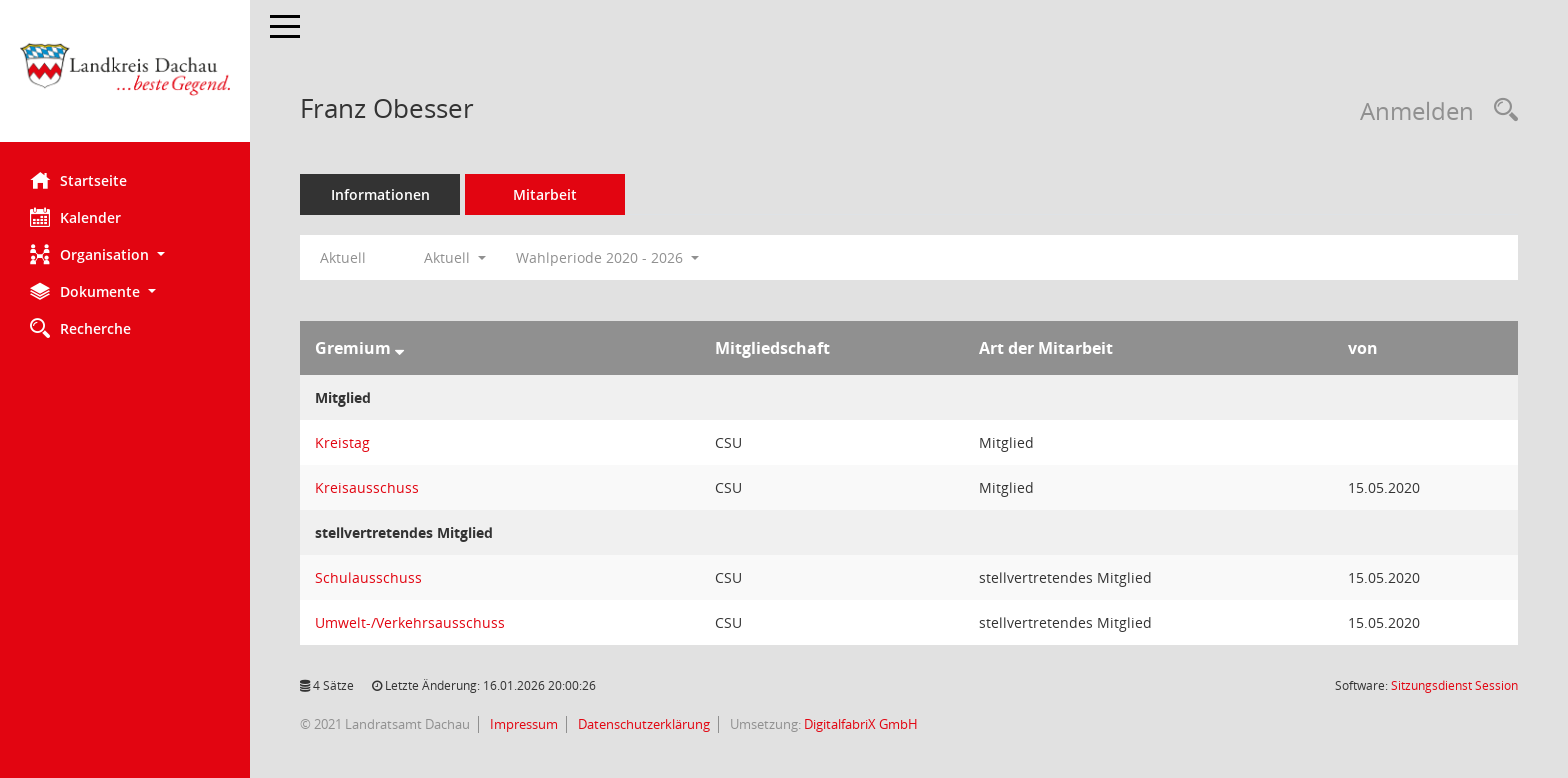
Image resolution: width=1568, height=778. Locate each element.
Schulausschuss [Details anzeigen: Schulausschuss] (368, 577)
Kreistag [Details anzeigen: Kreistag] (342, 442)
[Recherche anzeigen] (1501, 110)
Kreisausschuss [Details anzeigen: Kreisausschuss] (367, 487)
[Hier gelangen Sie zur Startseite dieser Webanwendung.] (125, 78)
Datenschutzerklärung (642, 724)
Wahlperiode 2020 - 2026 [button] (607, 257)
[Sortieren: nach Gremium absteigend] (399, 348)
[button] (125, 254)
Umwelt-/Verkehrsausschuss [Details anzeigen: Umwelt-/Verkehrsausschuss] (410, 622)
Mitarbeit (545, 194)
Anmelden (1417, 110)
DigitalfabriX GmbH (861, 724)
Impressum (522, 724)
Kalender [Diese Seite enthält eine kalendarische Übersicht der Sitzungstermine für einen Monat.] (75, 217)
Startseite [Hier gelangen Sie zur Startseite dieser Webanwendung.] (78, 180)
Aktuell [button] (455, 257)
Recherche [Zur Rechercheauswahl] (80, 328)
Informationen (380, 194)
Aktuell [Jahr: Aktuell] (343, 257)
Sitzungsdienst (1454, 685)
